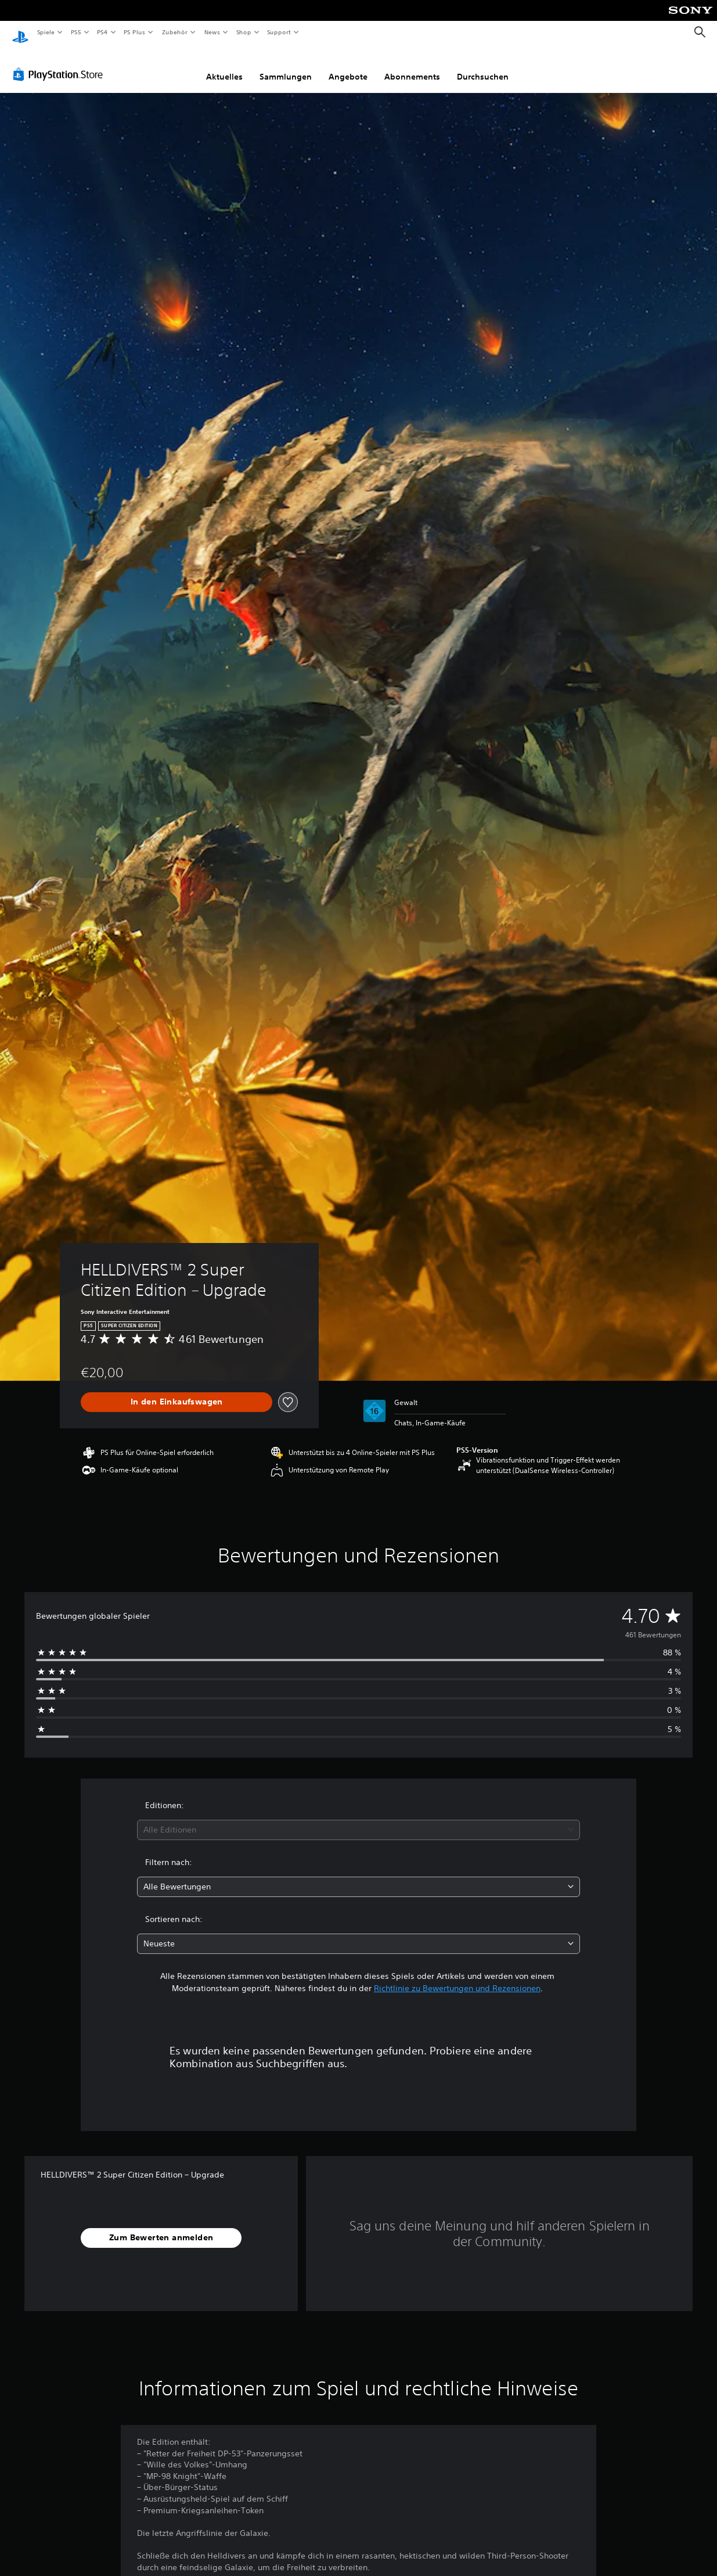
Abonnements (412, 65)
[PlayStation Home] (20, 32)
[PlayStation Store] (60, 63)
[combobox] (358, 1819)
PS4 (103, 32)
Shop (243, 32)
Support (279, 32)
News (212, 32)
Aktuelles (224, 65)
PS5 (76, 32)
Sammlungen (286, 65)
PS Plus (135, 32)
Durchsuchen (483, 65)
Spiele (46, 32)
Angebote (348, 65)
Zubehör (175, 32)
